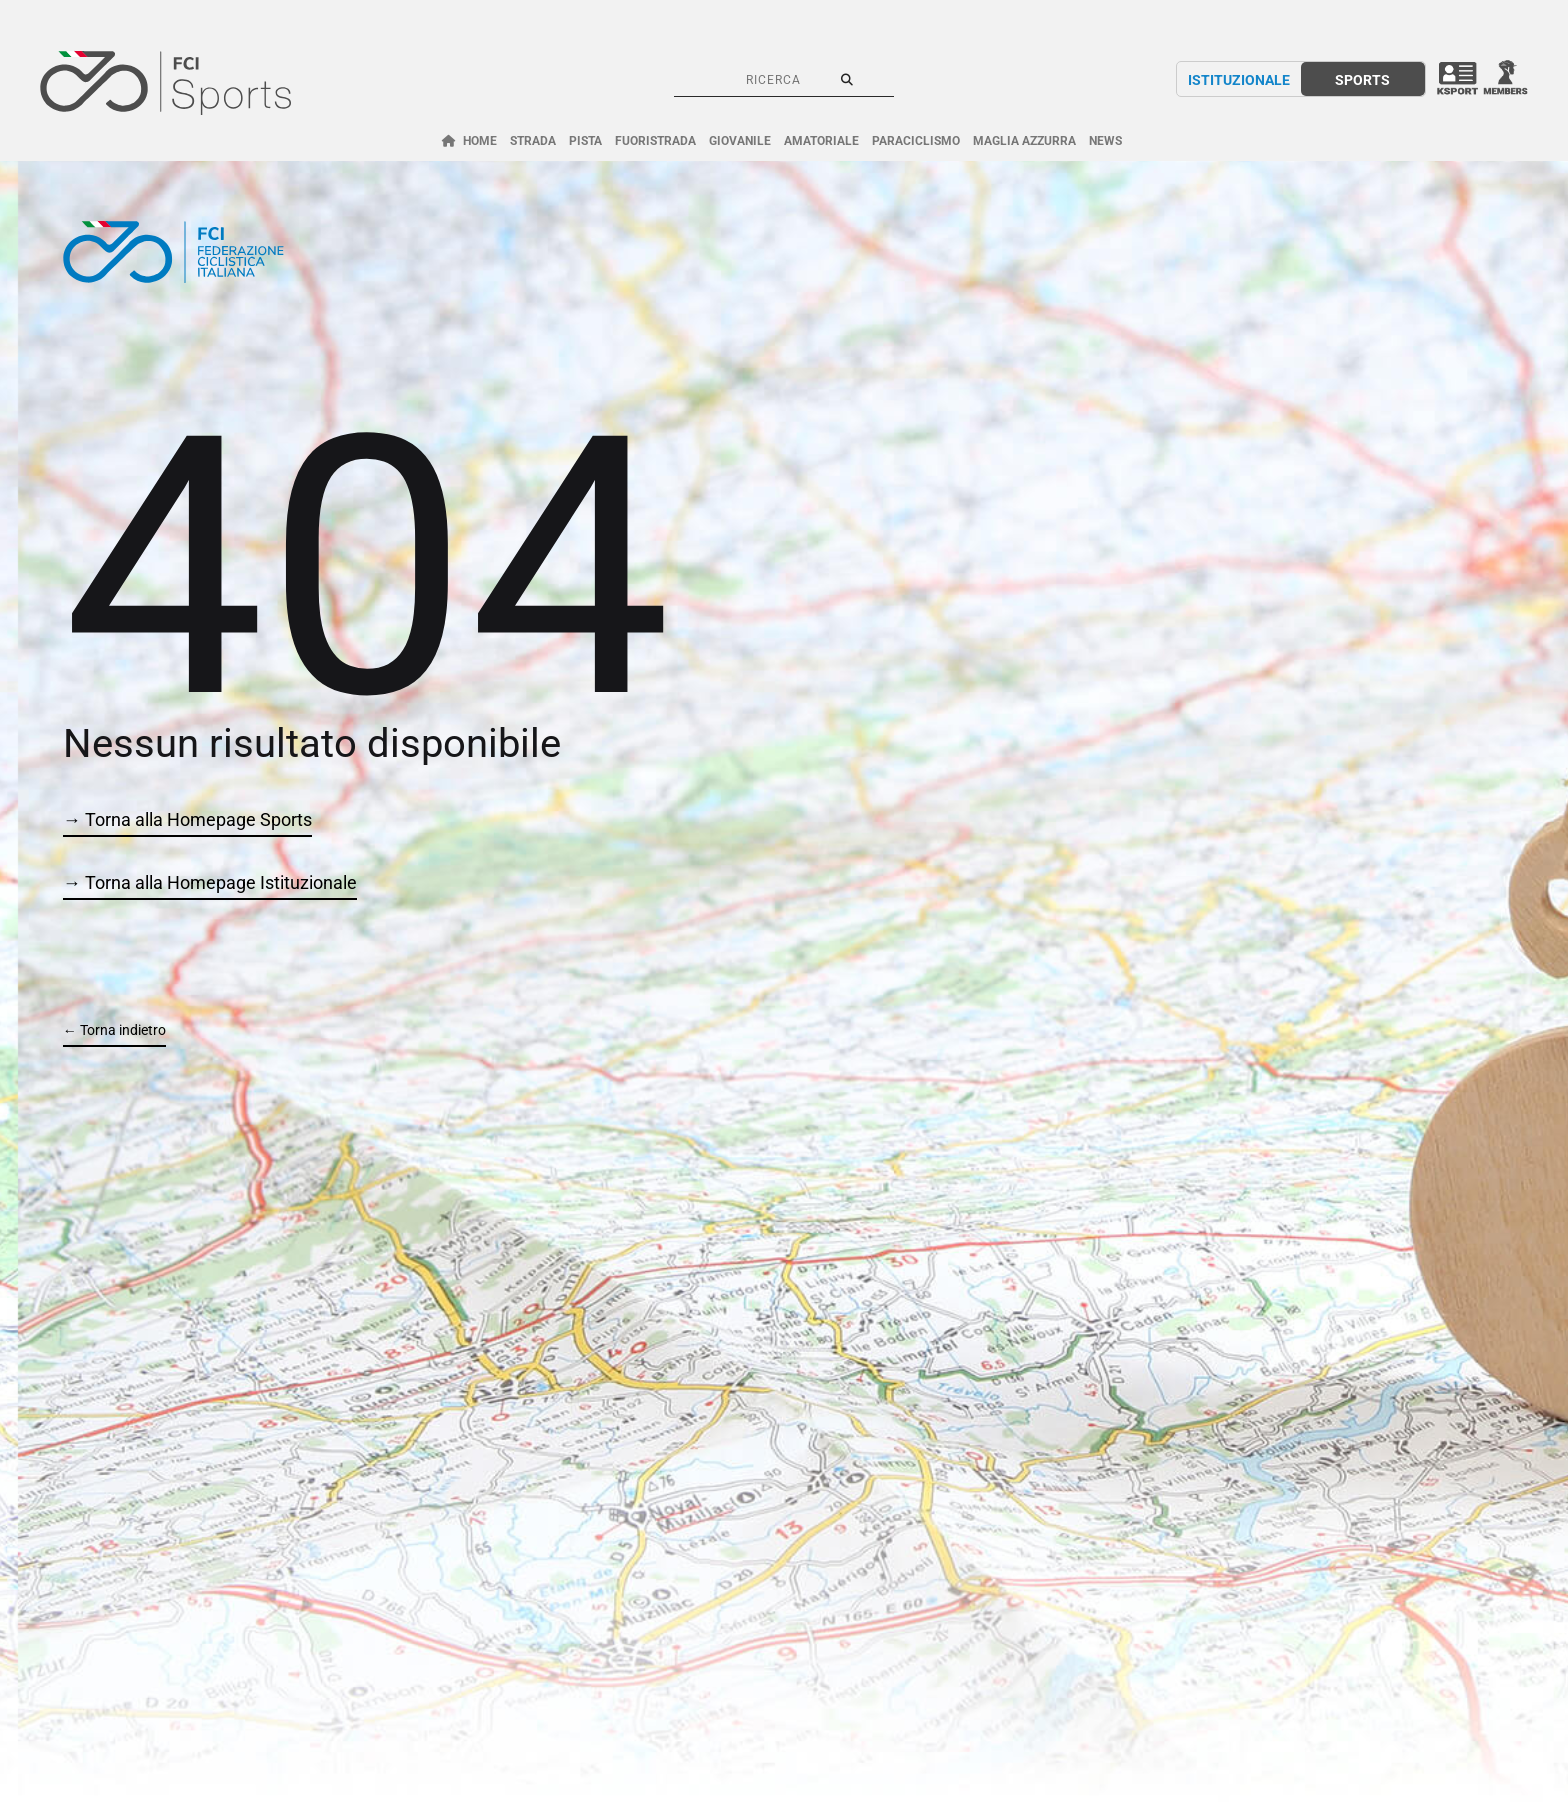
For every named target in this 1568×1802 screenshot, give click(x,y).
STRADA (533, 141)
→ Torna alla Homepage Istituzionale (210, 882)
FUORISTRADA (655, 141)
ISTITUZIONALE (1239, 80)
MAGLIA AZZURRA (1024, 141)
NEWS (1105, 141)
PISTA (585, 141)
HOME (480, 141)
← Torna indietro (114, 1030)
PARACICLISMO (916, 141)
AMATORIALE (821, 141)
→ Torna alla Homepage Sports (187, 819)
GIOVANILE (740, 141)
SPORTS (1362, 80)
